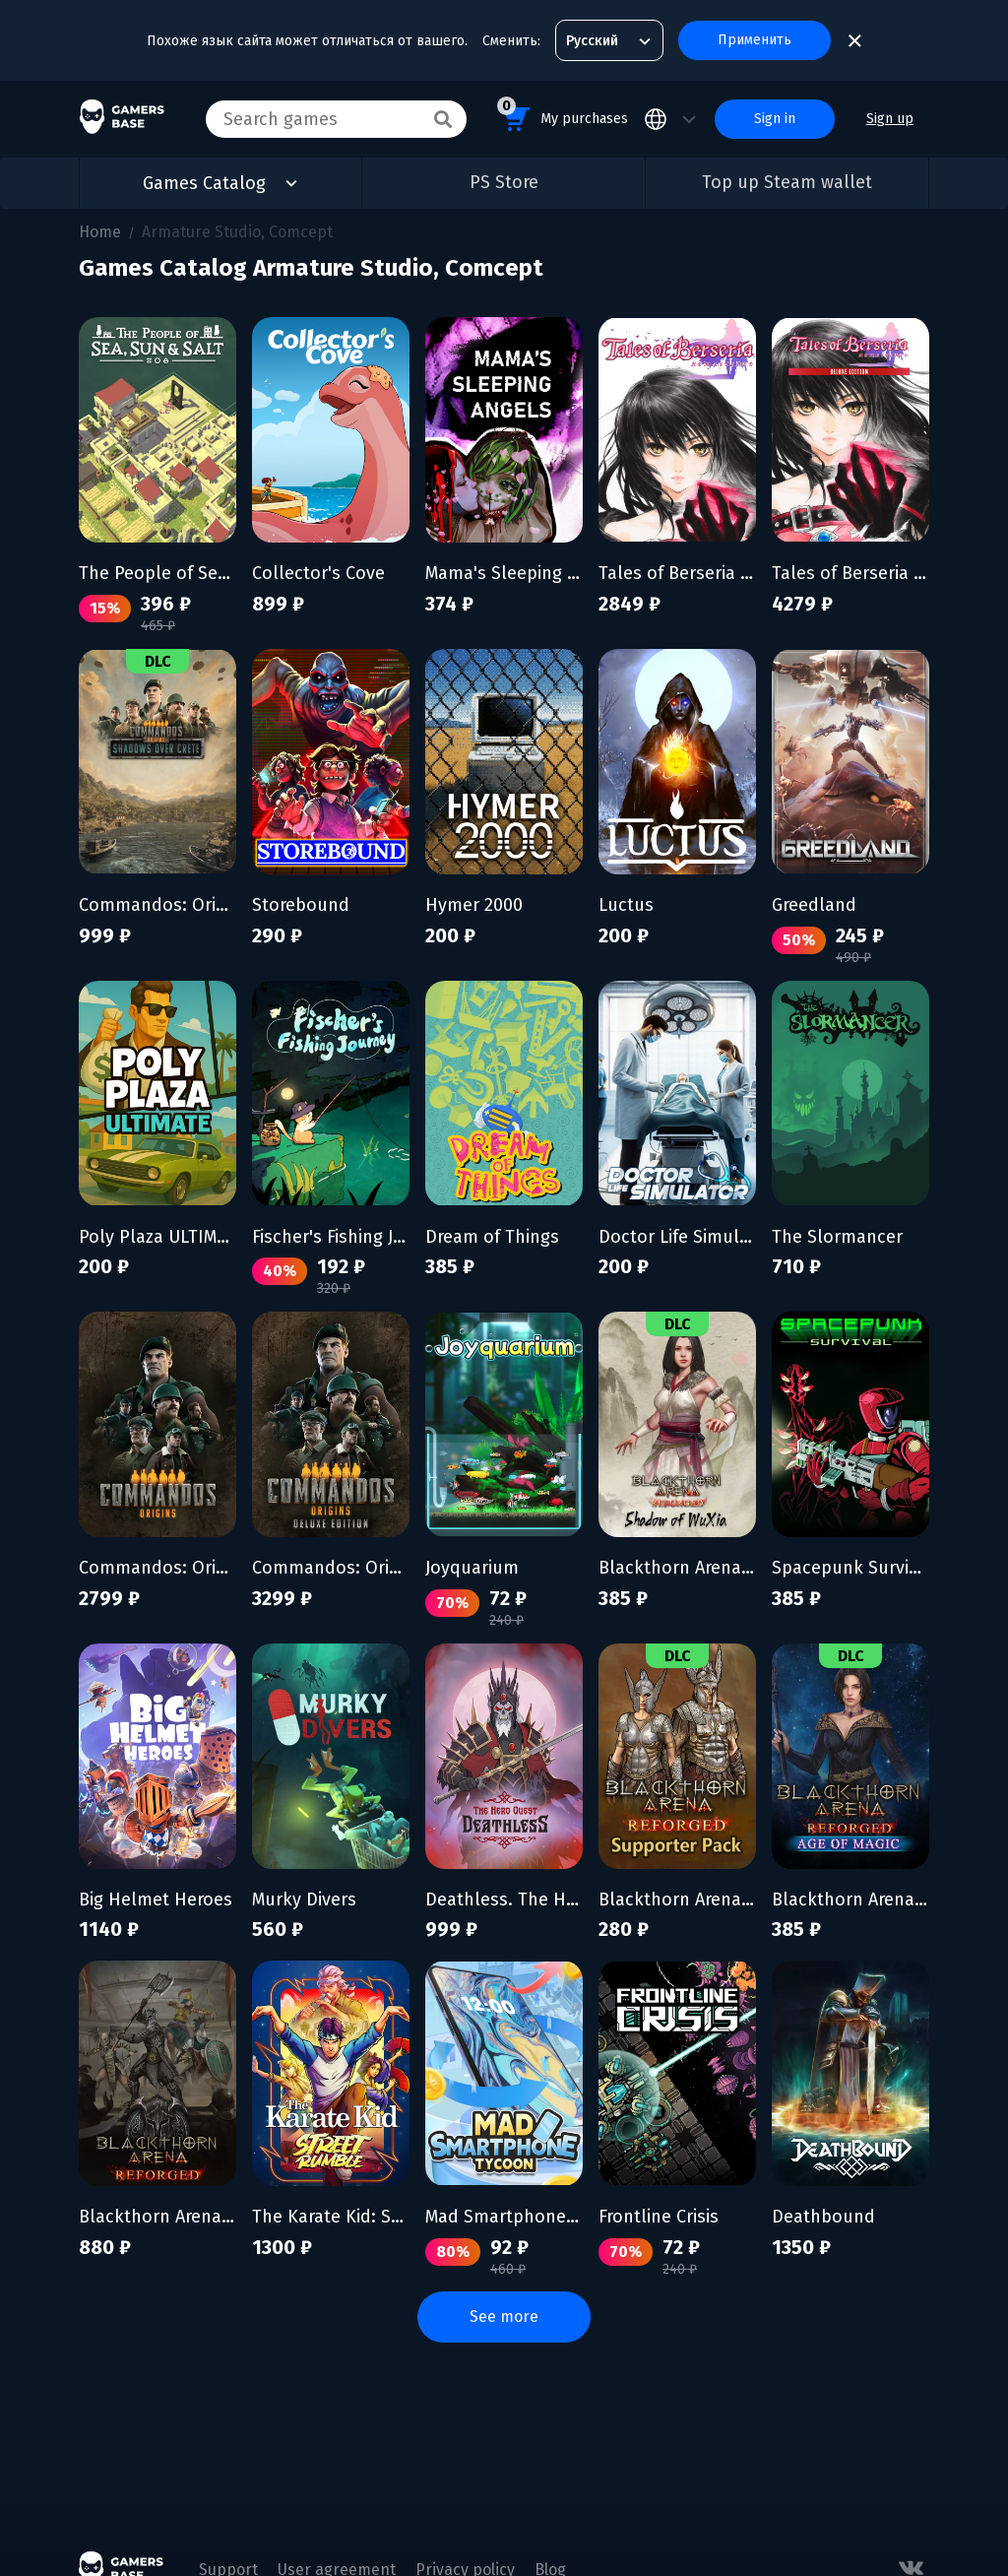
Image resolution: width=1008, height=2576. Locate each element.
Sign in (774, 118)
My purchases (562, 116)
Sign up (890, 118)
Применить (754, 40)
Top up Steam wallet (787, 182)
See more (504, 2316)
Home (100, 232)
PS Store (504, 182)
